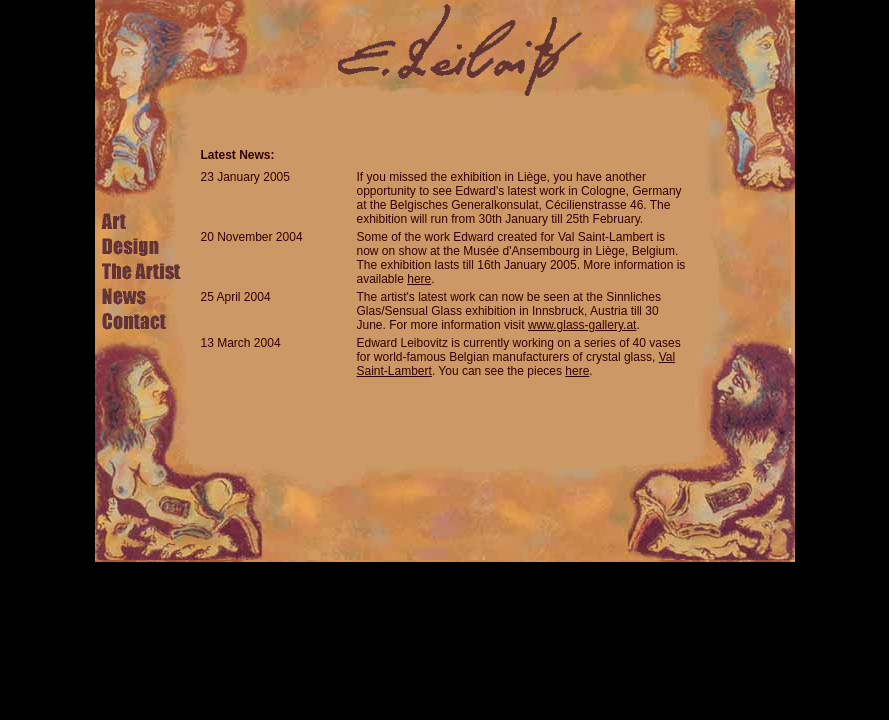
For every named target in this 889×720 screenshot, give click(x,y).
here (419, 279)
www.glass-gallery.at (582, 325)
